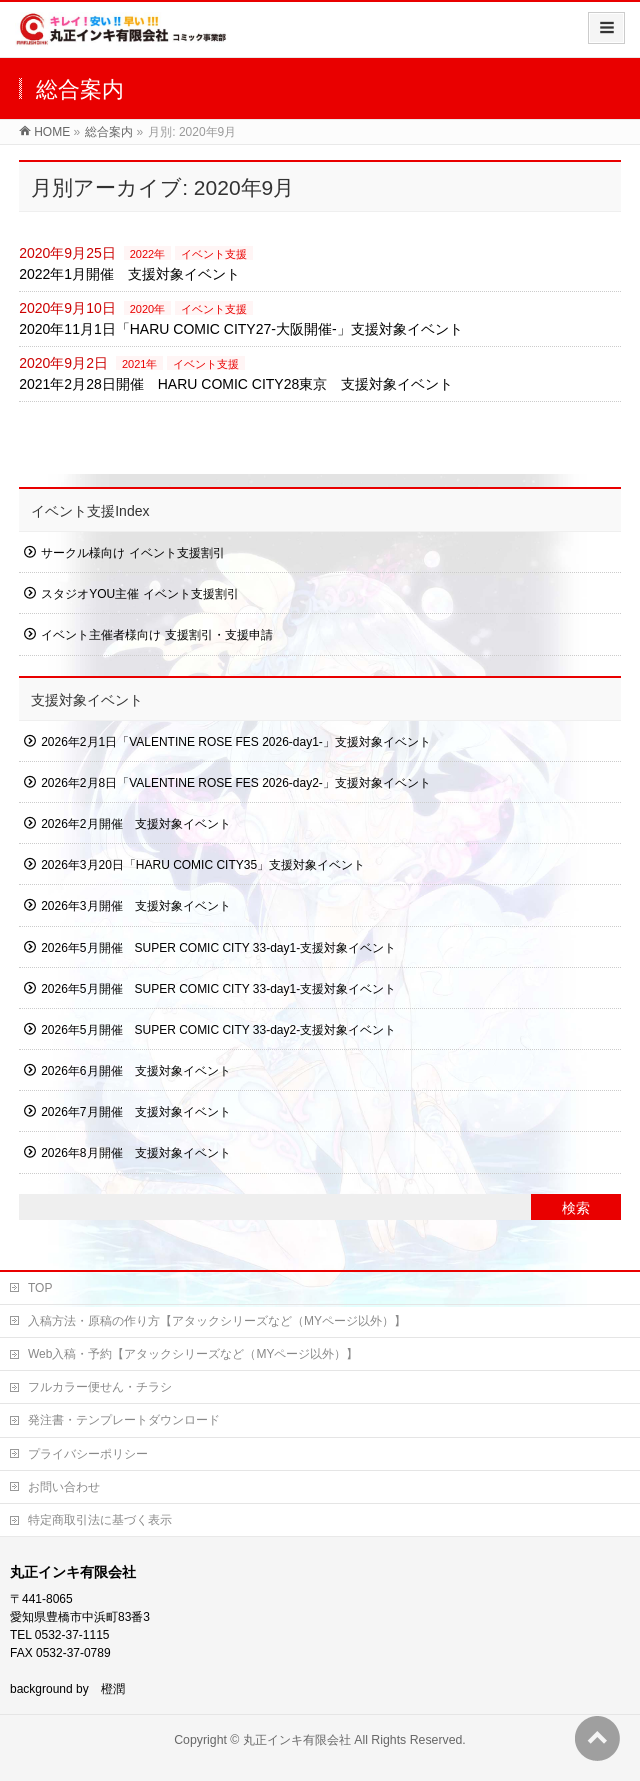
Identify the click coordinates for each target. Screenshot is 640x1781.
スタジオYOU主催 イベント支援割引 (139, 594)
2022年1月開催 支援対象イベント (129, 274)
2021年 (139, 364)
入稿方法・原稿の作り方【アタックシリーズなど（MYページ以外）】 (217, 1321)
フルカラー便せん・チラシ (100, 1387)
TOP (40, 1288)
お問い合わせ (64, 1487)
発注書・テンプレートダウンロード (124, 1420)
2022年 (147, 254)
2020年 (147, 309)
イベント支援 (214, 254)
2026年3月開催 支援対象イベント (135, 906)
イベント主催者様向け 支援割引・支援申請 (156, 635)
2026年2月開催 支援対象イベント (135, 824)
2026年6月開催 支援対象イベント (135, 1071)
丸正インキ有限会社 (297, 1740)
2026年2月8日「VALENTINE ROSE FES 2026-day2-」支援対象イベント (236, 783)
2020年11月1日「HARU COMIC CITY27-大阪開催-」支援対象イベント (240, 329)
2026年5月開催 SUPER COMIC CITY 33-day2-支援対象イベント (218, 1030)
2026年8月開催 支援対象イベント (135, 1153)
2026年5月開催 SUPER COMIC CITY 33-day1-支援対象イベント (218, 948)
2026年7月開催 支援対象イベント (135, 1112)
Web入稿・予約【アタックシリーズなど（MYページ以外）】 (193, 1354)
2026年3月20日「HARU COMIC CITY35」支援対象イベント (203, 865)
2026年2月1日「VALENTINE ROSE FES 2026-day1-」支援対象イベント (236, 742)
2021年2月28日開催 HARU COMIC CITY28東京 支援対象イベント (236, 384)
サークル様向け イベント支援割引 (132, 553)
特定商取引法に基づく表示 (100, 1520)
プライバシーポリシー (88, 1454)
